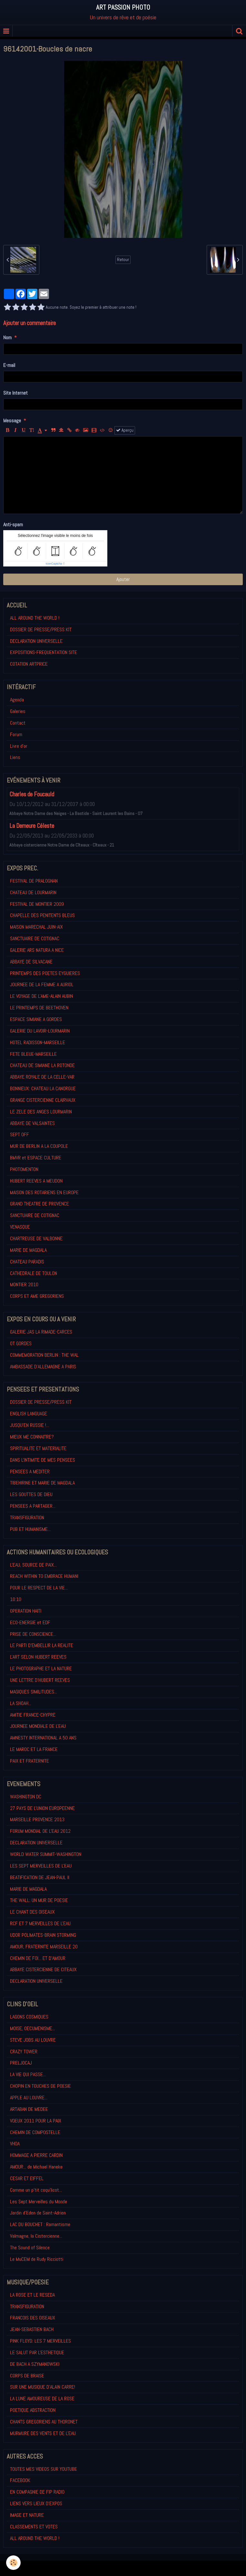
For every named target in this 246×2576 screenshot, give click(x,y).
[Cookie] (13, 2562)
